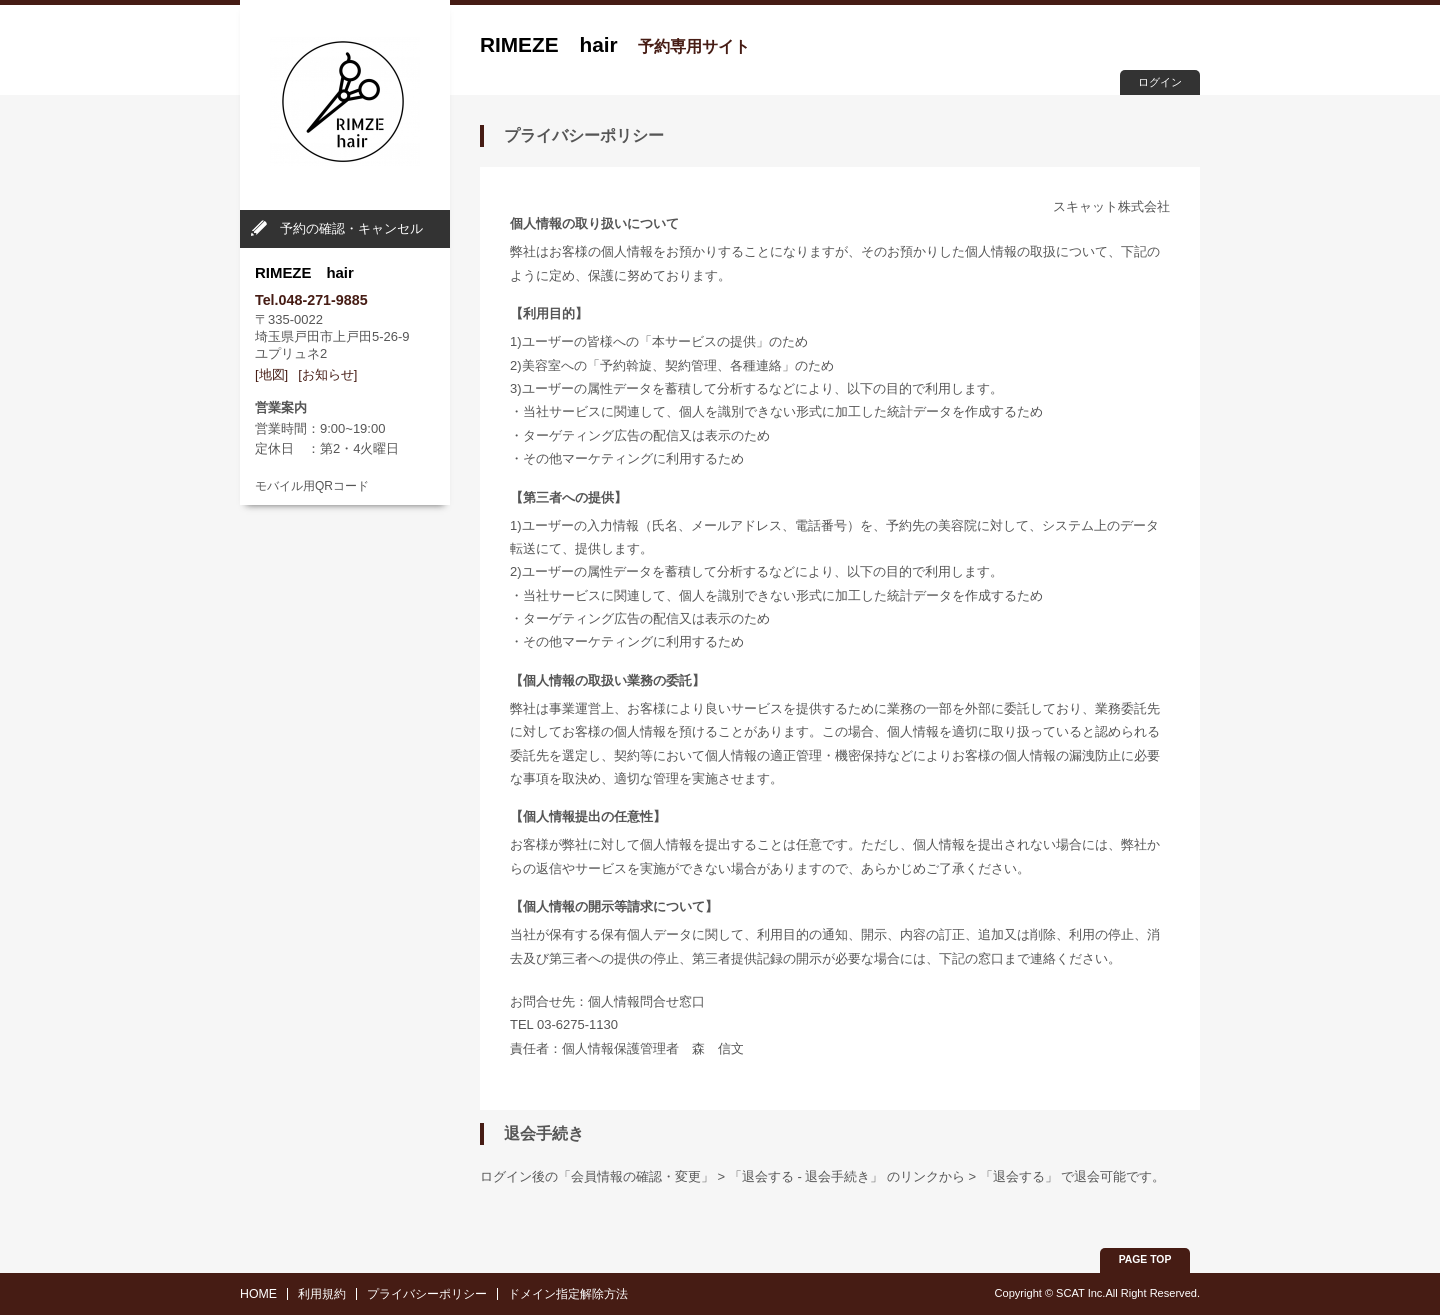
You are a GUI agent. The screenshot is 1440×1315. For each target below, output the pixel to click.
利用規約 (322, 1294)
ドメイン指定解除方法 (568, 1294)
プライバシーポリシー (427, 1294)
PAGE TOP (1145, 1259)
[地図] (271, 374)
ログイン (1160, 82)
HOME (258, 1294)
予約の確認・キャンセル (351, 228)
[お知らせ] (327, 374)
